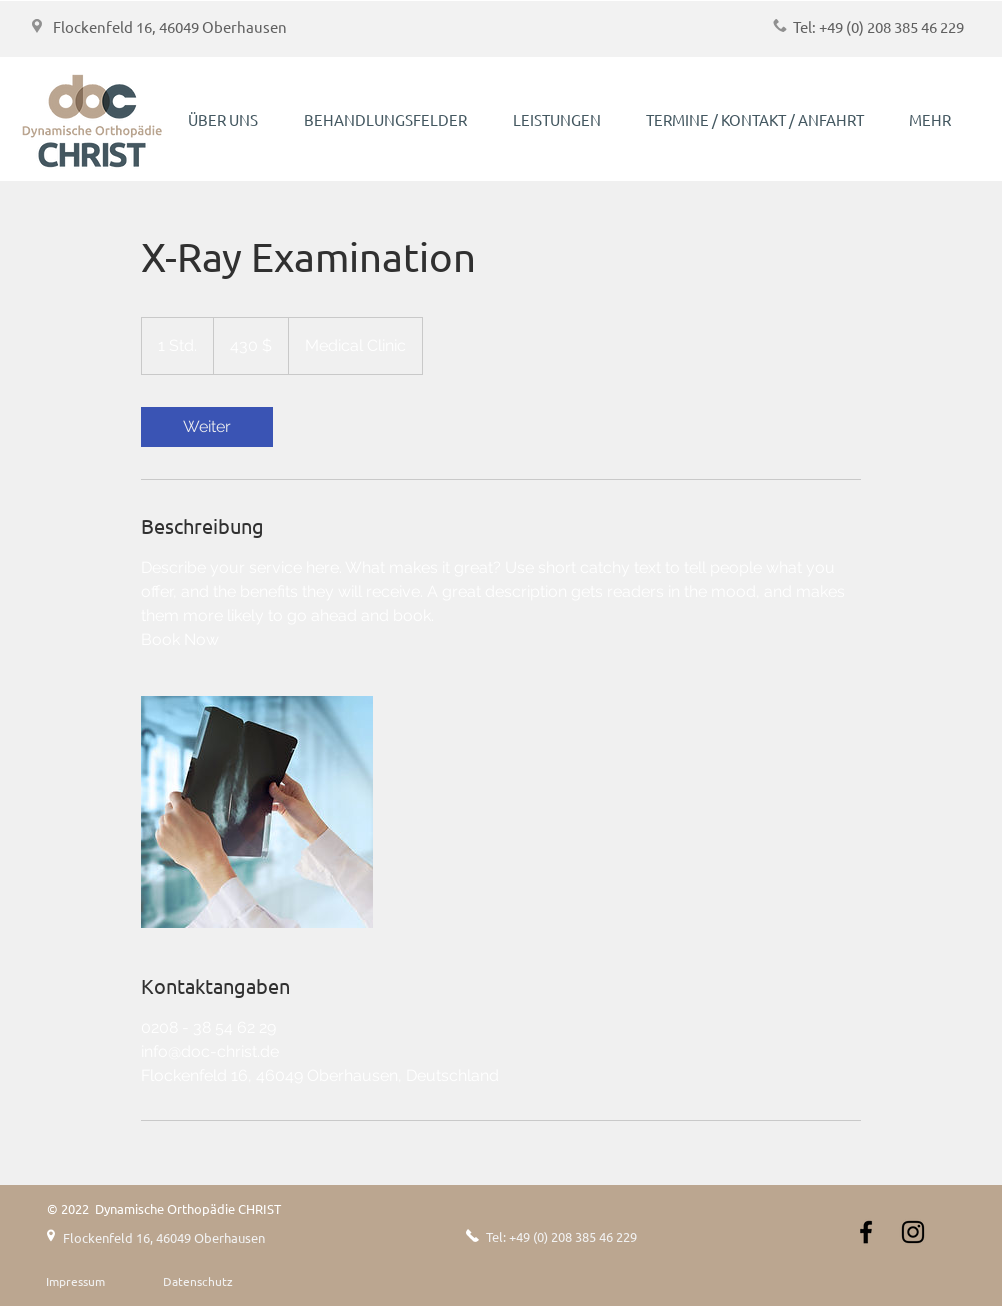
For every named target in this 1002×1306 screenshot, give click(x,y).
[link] (207, 427)
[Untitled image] (257, 812)
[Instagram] (913, 1232)
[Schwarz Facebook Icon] (866, 1232)
